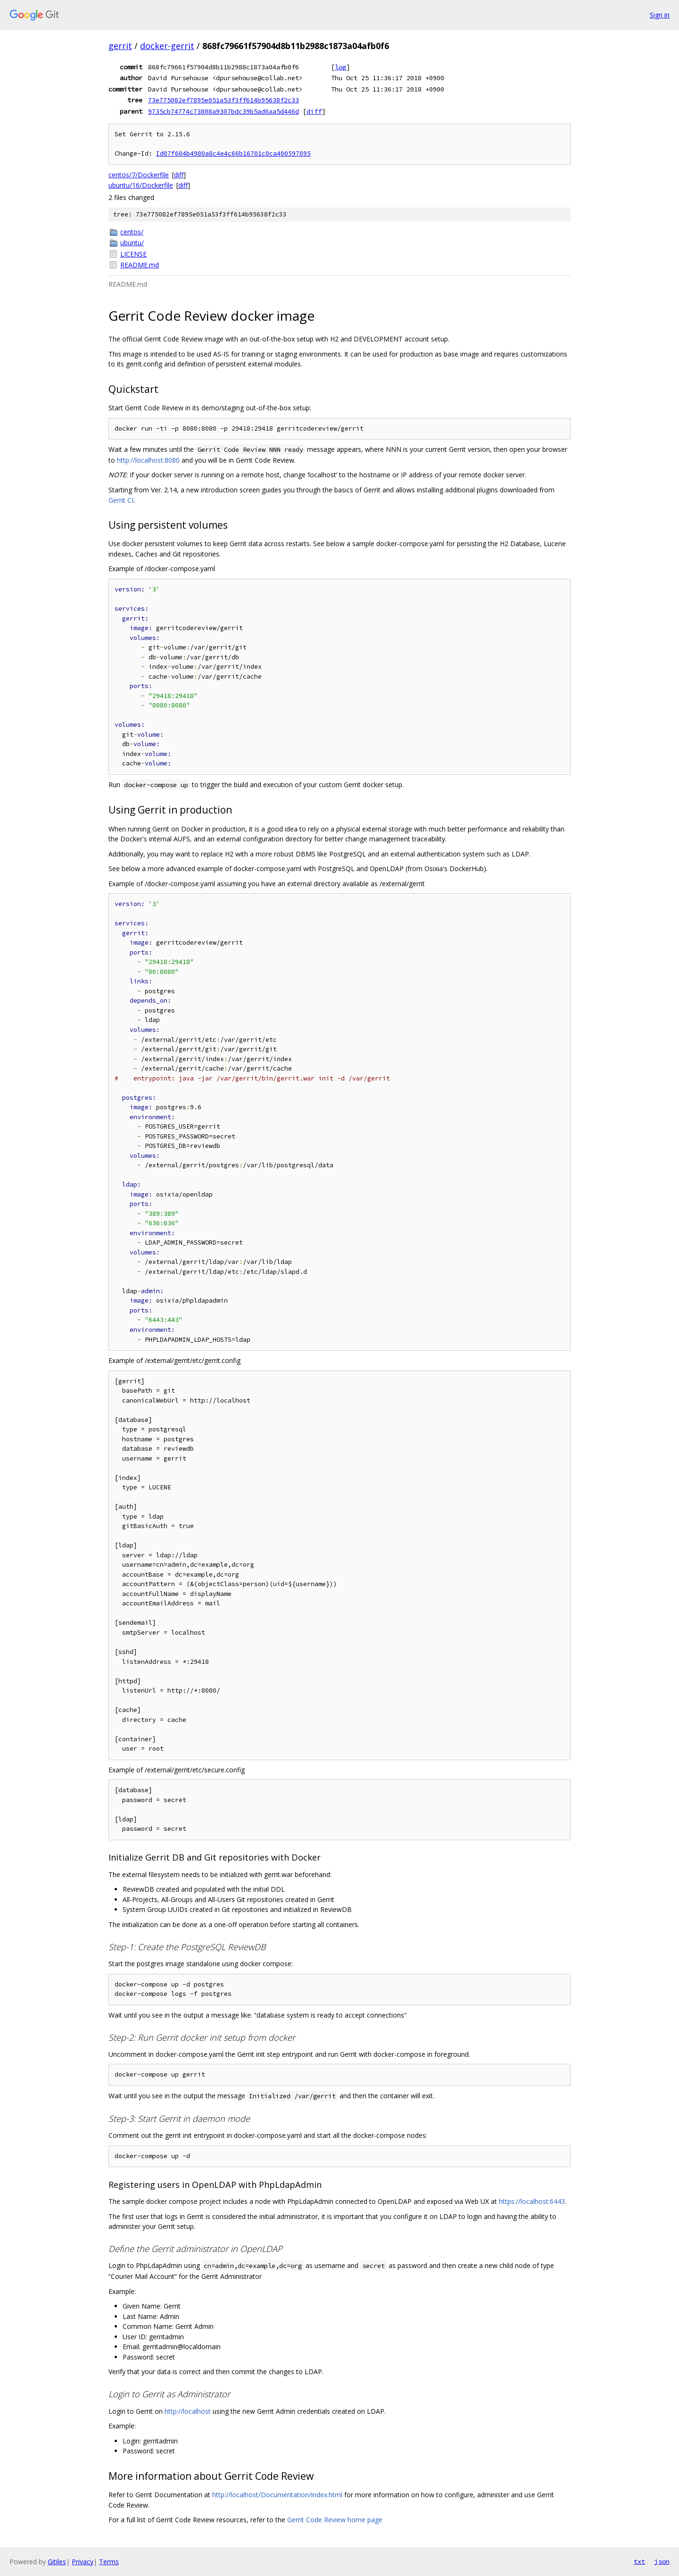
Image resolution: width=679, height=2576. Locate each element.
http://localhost (188, 2411)
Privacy (82, 2561)
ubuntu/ (132, 242)
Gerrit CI (120, 500)
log (340, 67)
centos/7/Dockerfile (138, 174)
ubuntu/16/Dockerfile (140, 185)
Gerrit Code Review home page (334, 2519)
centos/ (131, 231)
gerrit (120, 45)
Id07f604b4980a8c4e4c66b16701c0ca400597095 (233, 154)
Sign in (660, 14)
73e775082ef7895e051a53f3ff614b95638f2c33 (223, 100)
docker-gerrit (167, 45)
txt (639, 2561)
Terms (109, 2561)
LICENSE (133, 253)
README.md (139, 264)
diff (314, 111)
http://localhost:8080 (148, 460)
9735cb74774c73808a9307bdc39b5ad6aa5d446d (223, 111)
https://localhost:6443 (532, 2201)
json (662, 2561)
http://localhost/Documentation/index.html (277, 2494)
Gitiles (57, 2561)
